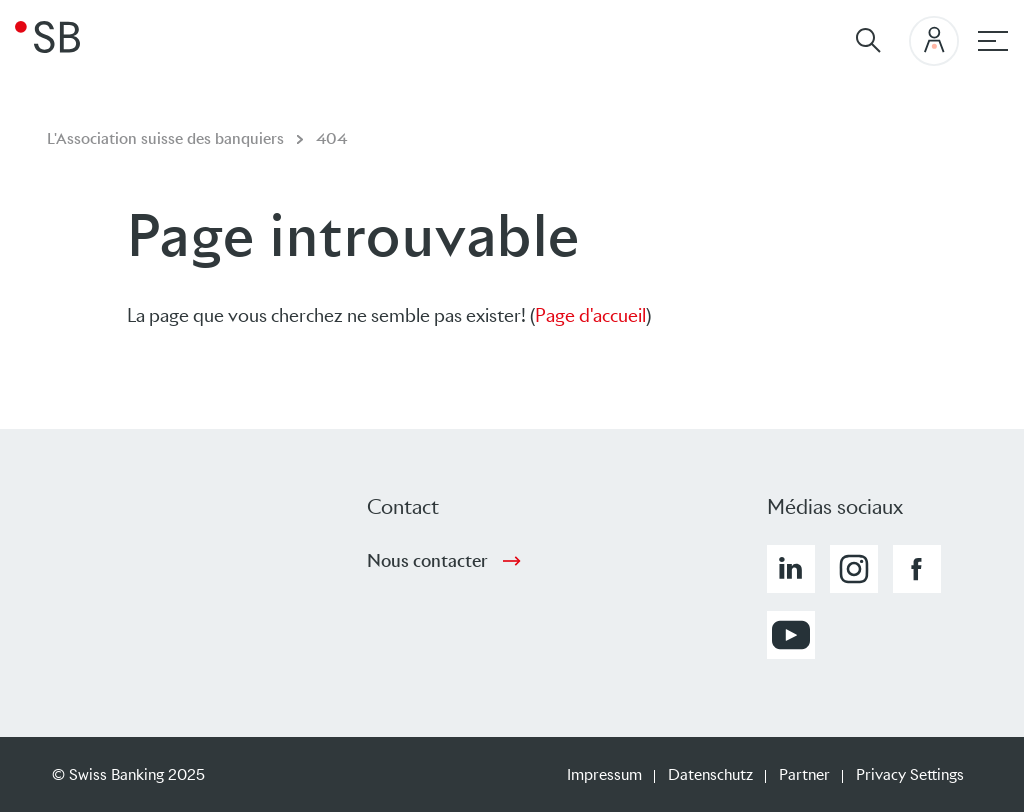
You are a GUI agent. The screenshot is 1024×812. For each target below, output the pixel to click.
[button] (791, 569)
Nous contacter (427, 561)
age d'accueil (596, 315)
